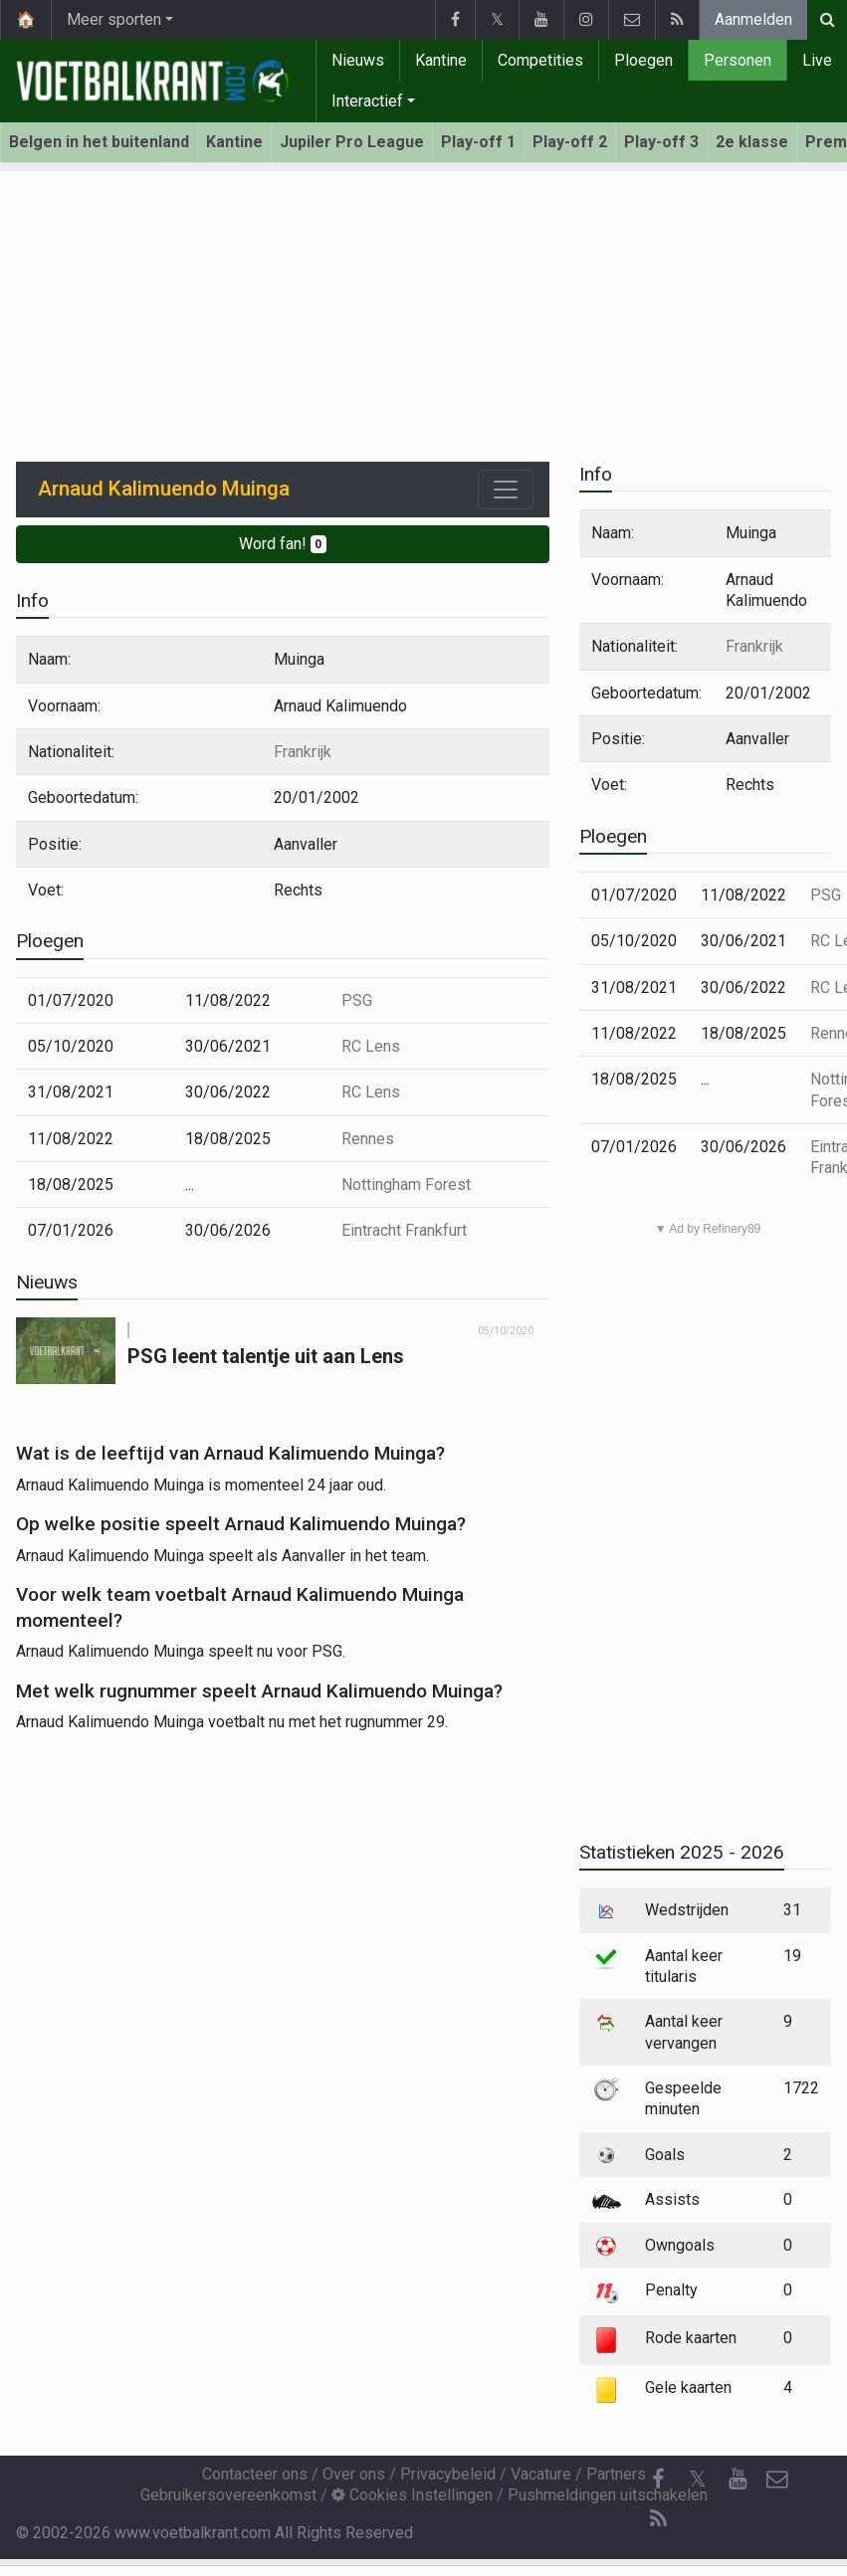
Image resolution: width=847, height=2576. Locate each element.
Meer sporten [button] (114, 19)
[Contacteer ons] (777, 2479)
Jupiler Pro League (352, 141)
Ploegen (643, 60)
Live (817, 60)
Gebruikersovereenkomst (228, 2494)
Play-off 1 (478, 141)
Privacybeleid (448, 2474)
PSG (356, 1000)
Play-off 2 (569, 141)
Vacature (541, 2474)
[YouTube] (737, 2479)
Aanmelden (753, 19)
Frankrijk (302, 751)
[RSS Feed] (658, 2519)
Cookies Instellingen (412, 2494)
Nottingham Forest (406, 1184)
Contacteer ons (255, 2474)
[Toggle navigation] (505, 489)
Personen (737, 60)
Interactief (367, 101)
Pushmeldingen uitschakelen (608, 2494)
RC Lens (370, 1046)
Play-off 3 (661, 141)
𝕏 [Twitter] (698, 2479)
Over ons (353, 2474)
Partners (616, 2474)
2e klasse (752, 141)
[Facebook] (658, 2479)
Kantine (441, 60)
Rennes (367, 1138)
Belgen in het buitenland (99, 141)
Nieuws (357, 60)
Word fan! (283, 543)
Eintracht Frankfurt (404, 1230)
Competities (540, 60)
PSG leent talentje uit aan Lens (265, 1356)
